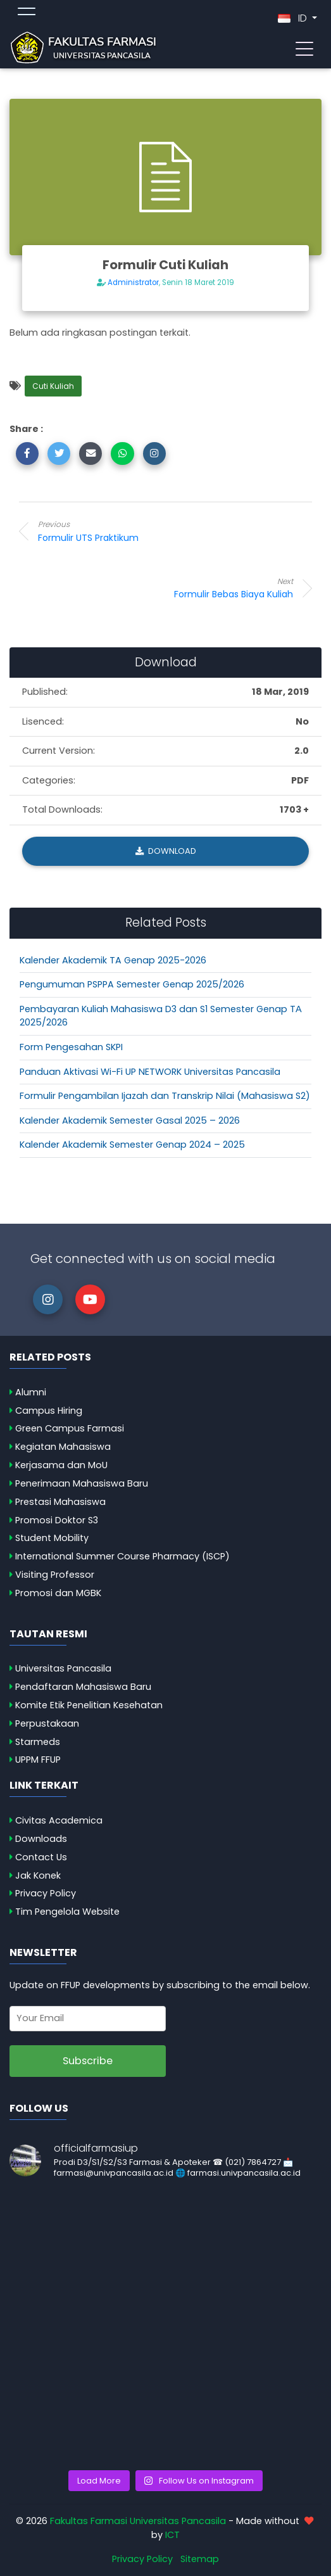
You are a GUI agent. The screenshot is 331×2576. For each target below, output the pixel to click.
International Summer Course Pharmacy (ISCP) (122, 1556)
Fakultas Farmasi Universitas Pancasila (138, 2521)
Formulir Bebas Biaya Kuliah (192, 587)
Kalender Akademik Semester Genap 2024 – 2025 (132, 1144)
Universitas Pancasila (63, 1668)
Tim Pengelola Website (67, 1911)
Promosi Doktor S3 (56, 1520)
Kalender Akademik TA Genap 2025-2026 (113, 960)
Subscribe (88, 2060)
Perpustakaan (47, 1723)
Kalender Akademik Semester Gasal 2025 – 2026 (130, 1120)
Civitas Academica (59, 1820)
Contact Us (41, 1857)
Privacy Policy (45, 1893)
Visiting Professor (54, 1574)
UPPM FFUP (38, 1759)
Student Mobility (52, 1538)
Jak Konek (38, 1875)
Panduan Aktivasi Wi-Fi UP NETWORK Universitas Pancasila (150, 1071)
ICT (172, 2534)
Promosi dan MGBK (58, 1593)
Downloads (41, 1838)
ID (293, 18)
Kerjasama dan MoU (61, 1465)
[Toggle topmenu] (26, 13)
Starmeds (37, 1741)
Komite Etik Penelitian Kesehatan (89, 1705)
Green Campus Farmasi (69, 1428)
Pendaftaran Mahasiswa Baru (83, 1686)
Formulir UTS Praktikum (139, 530)
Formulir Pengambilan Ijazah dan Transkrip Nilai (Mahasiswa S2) (165, 1095)
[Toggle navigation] (304, 47)
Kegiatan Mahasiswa (63, 1446)
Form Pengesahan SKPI (71, 1047)
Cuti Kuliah (53, 386)
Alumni (30, 1392)
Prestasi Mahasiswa (60, 1501)
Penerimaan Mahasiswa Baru (81, 1483)
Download (165, 851)
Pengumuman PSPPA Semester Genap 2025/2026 (132, 984)
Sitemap (199, 2559)
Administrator (133, 282)
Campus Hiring (48, 1410)
